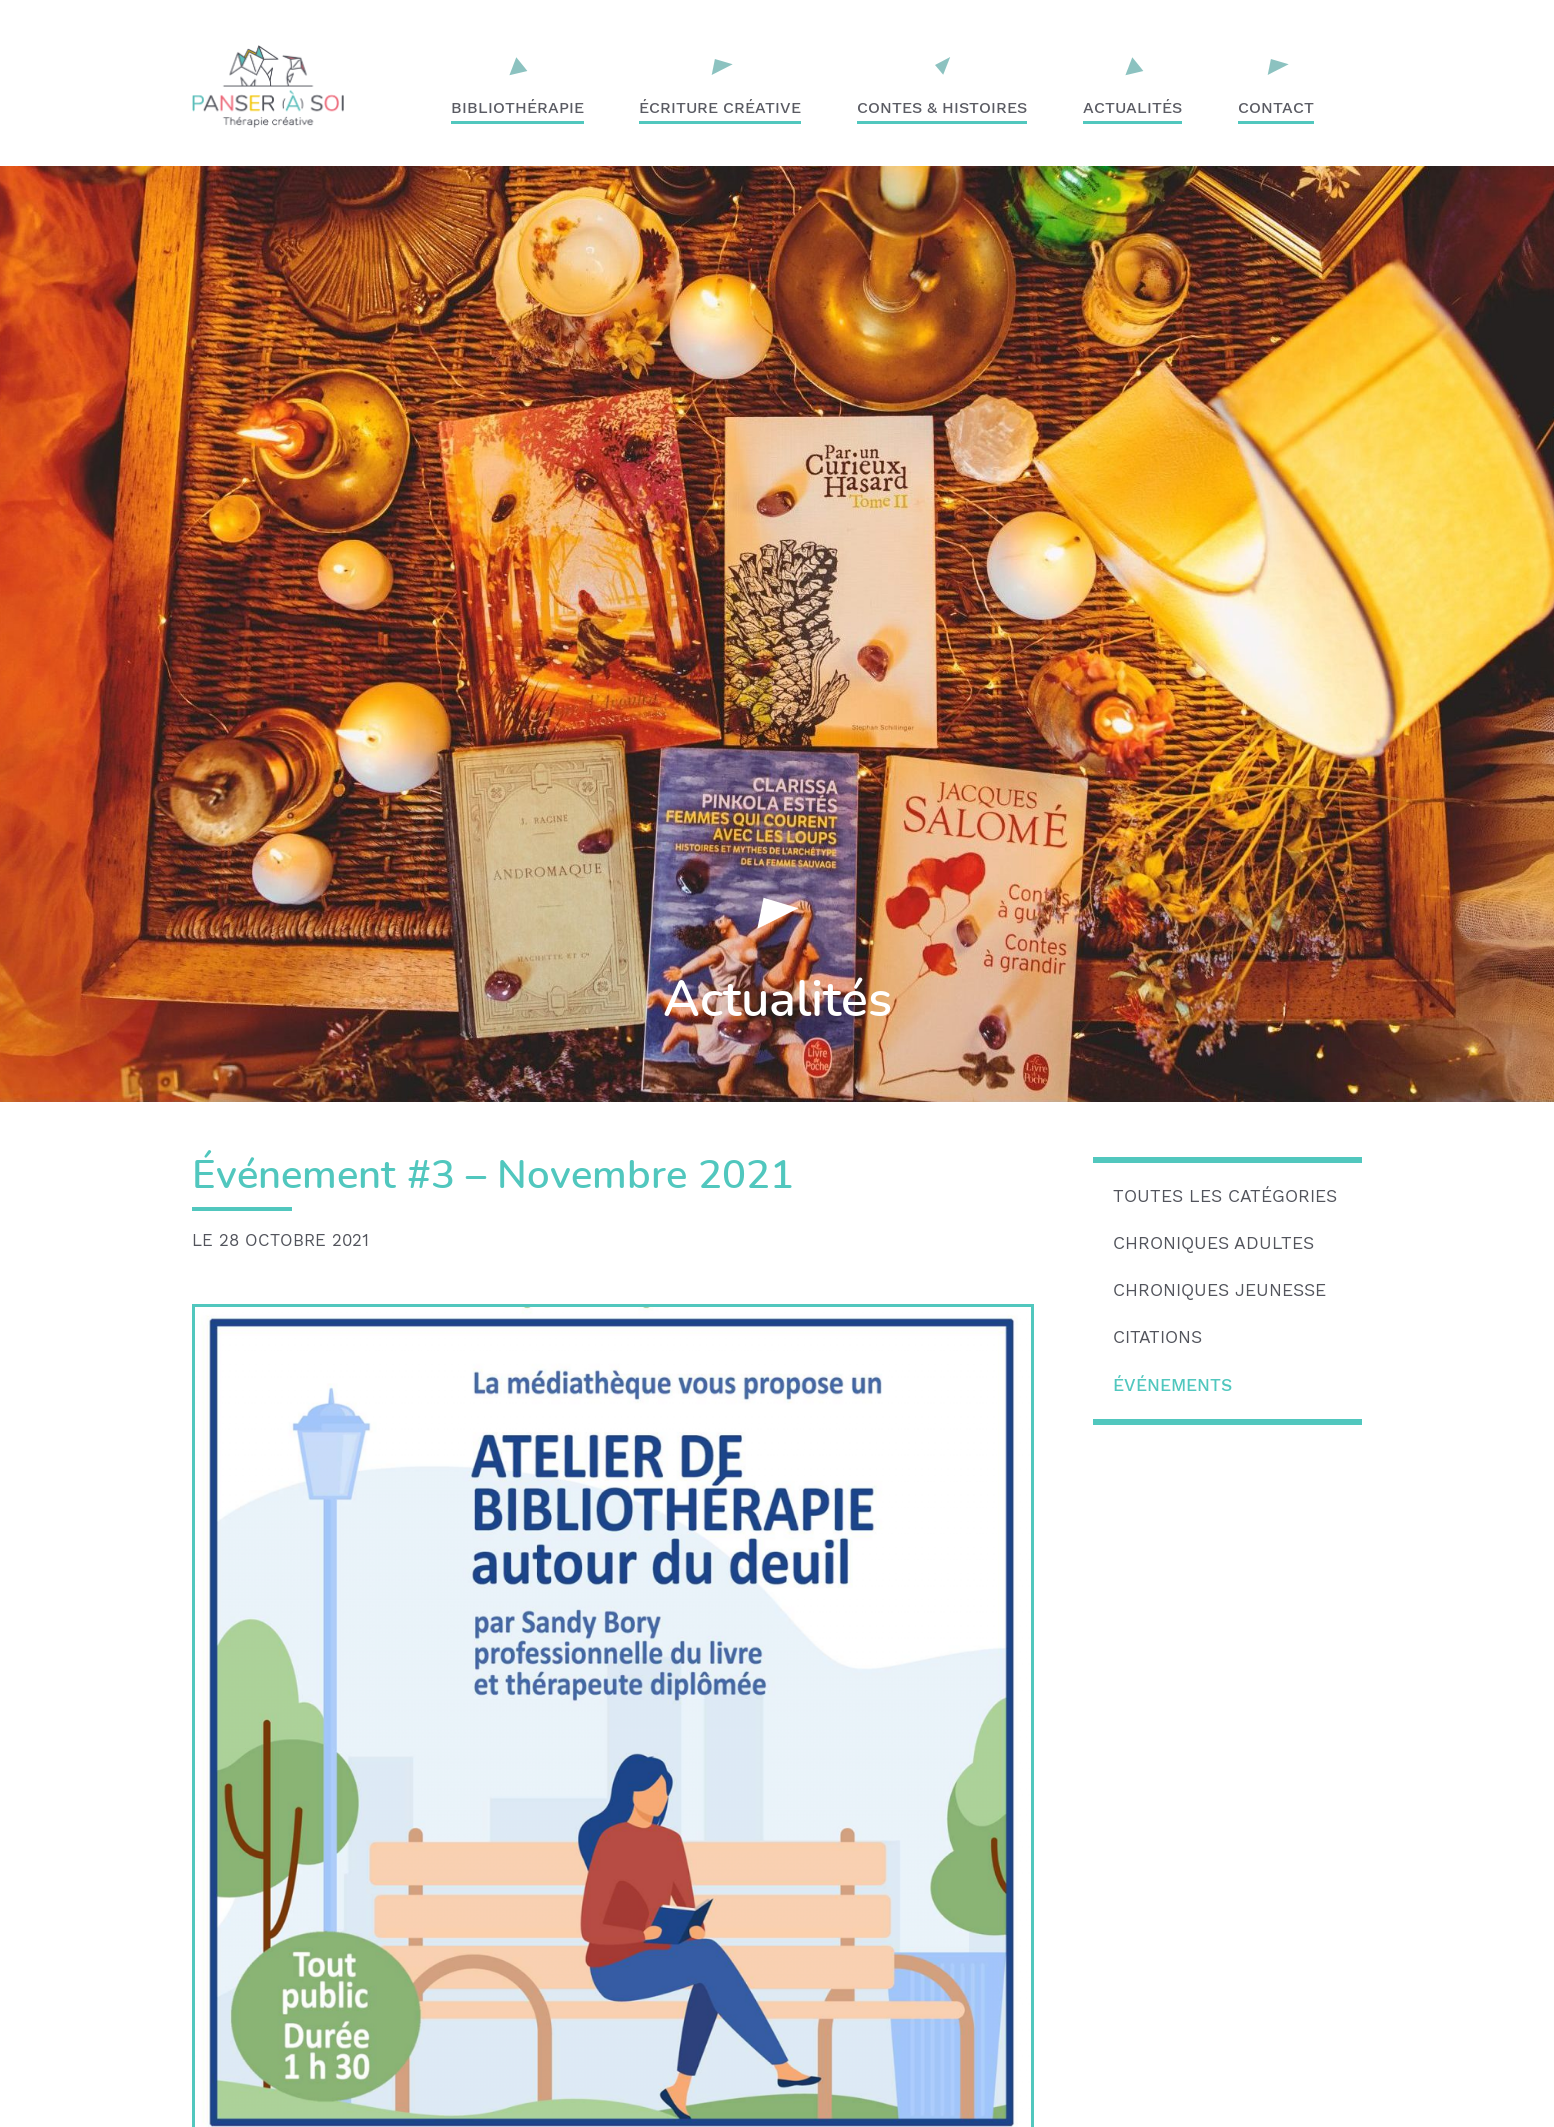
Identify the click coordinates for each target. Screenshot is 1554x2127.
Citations (1157, 1337)
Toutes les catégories (1225, 1196)
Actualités (1132, 107)
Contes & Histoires (942, 107)
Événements (1172, 1385)
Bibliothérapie (517, 107)
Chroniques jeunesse (1219, 1290)
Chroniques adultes (1213, 1243)
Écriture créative (720, 107)
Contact (1276, 107)
